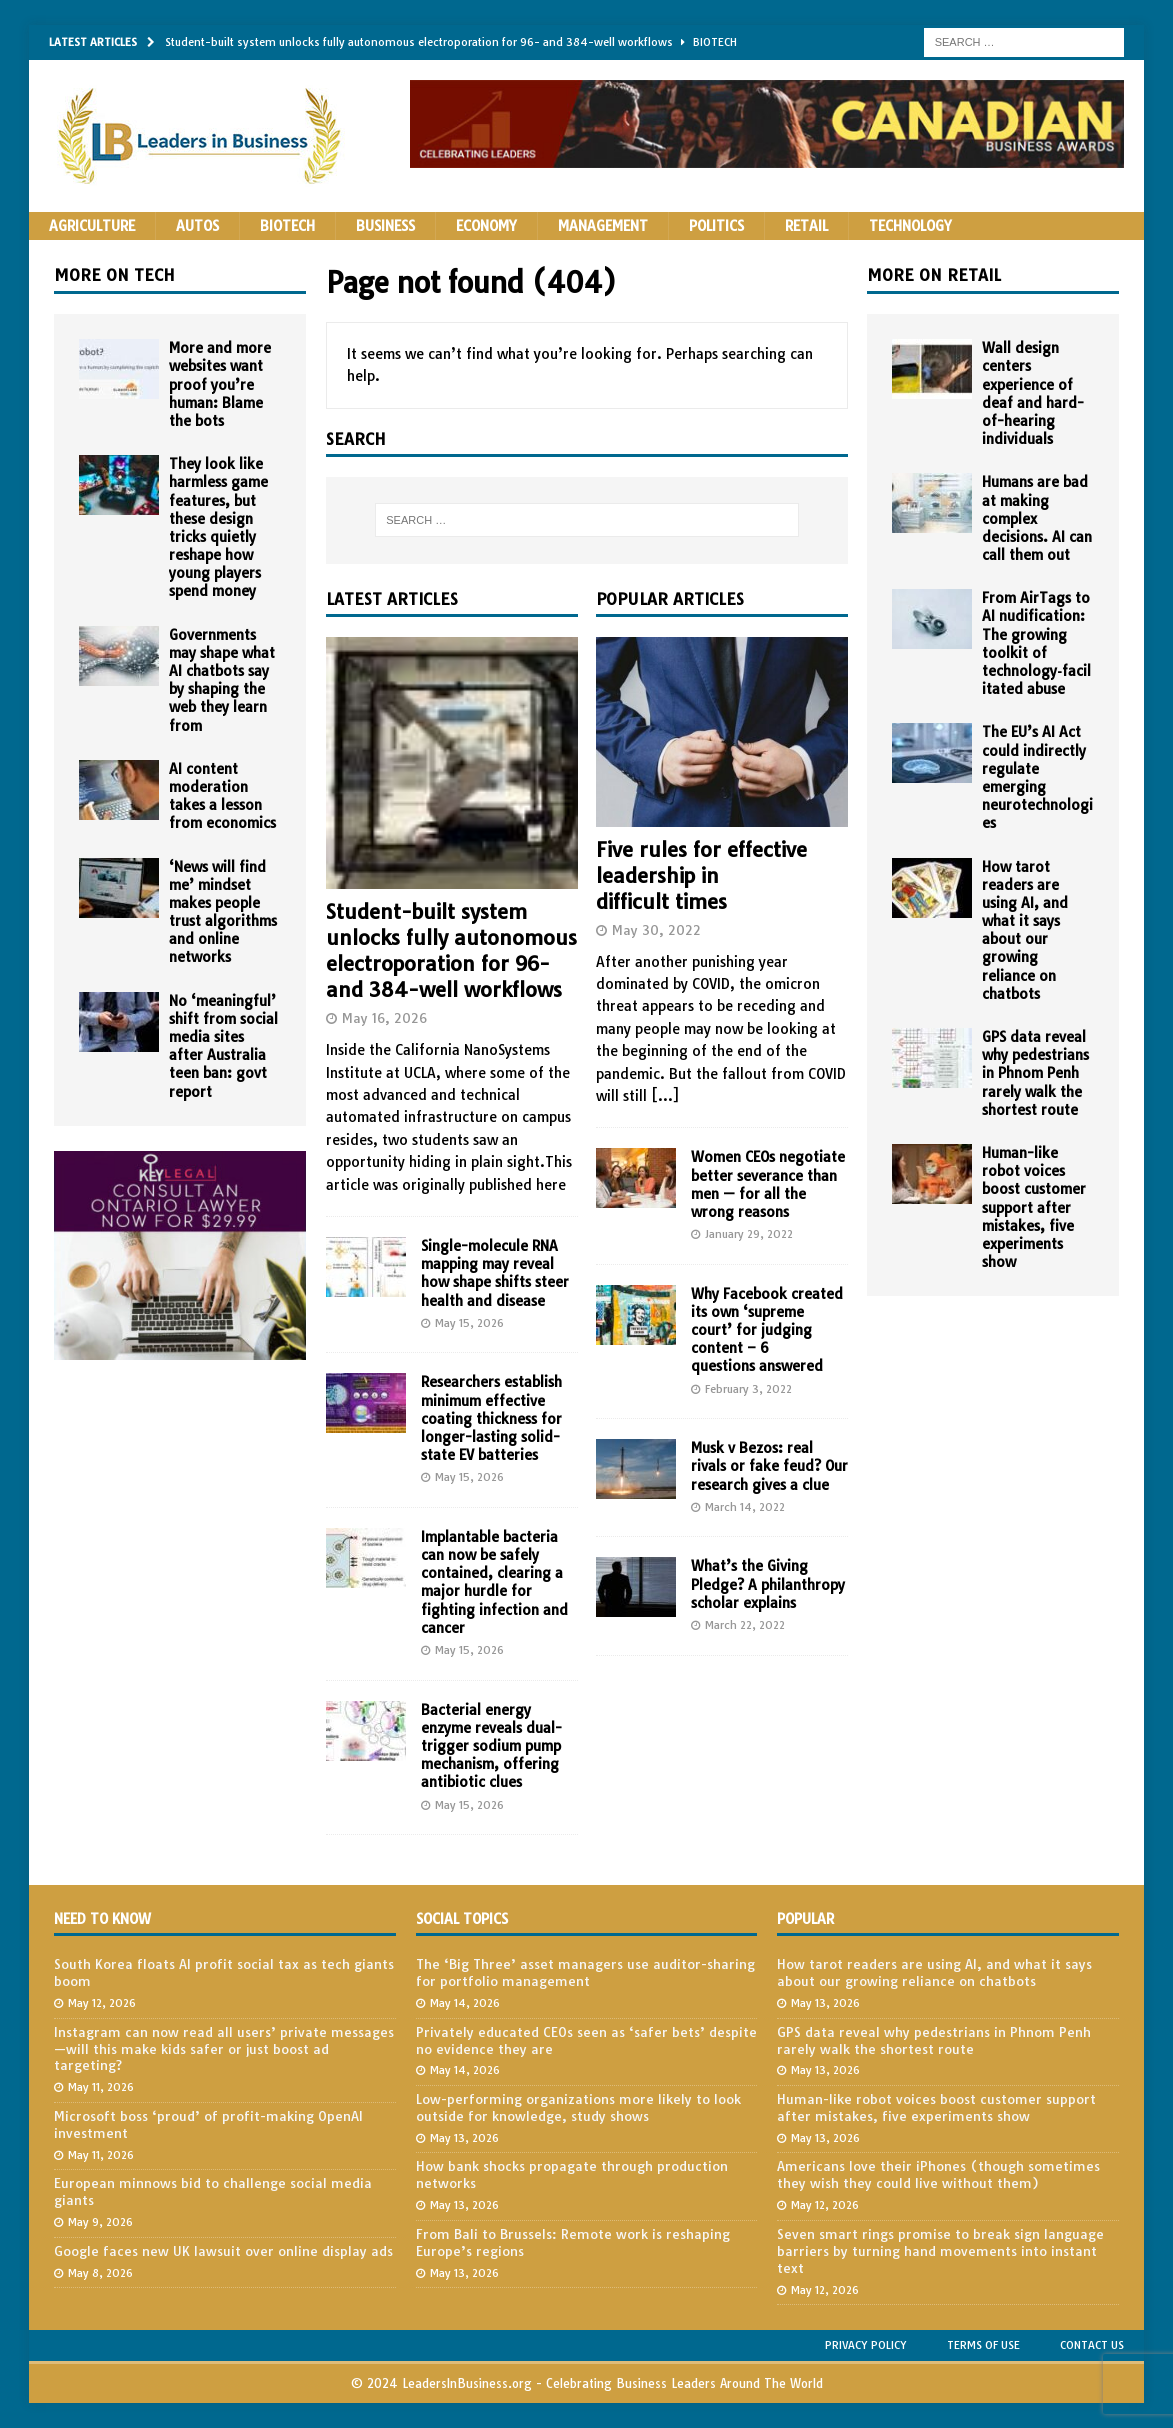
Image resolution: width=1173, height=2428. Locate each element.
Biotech (287, 226)
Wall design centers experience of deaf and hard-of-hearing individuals (1033, 393)
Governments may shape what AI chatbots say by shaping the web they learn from (222, 680)
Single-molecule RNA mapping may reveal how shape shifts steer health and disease (495, 1273)
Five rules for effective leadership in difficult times (701, 875)
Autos (197, 226)
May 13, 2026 (464, 2138)
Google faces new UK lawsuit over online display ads (223, 2251)
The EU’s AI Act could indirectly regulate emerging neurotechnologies (1037, 777)
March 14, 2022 (745, 1507)
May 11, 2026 (101, 2087)
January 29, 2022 (749, 1234)
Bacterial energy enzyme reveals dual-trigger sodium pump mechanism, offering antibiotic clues (491, 1746)
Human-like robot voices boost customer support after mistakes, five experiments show (1034, 1207)
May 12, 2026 (102, 2003)
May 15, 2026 (469, 1323)
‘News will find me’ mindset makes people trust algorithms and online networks (223, 912)
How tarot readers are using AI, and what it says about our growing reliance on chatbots (1025, 930)
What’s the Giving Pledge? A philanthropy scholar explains (768, 1584)
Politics (716, 226)
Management (603, 226)
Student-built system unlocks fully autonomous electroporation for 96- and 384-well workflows (451, 950)
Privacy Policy (866, 2345)
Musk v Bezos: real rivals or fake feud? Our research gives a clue (769, 1466)
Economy (486, 226)
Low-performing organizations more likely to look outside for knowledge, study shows (578, 2107)
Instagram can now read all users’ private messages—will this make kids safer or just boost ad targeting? (224, 2049)
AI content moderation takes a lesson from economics (222, 796)
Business (385, 226)
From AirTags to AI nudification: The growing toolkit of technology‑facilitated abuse (1036, 643)
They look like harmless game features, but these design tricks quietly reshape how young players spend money (218, 527)
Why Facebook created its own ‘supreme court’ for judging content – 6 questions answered (767, 1330)
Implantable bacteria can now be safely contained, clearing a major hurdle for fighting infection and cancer (494, 1582)
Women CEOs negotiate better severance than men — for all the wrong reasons (768, 1184)
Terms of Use (983, 2345)
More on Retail (934, 275)
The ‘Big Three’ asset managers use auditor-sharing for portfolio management (585, 1972)
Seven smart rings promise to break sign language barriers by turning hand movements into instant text (940, 2251)
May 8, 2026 (100, 2273)
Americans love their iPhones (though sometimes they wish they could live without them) (938, 2174)
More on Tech (114, 275)
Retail (806, 226)
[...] (665, 1096)
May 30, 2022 (656, 930)
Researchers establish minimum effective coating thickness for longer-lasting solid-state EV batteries (491, 1418)
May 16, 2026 (384, 1018)
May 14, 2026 (465, 2003)
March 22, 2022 (745, 1625)
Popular (805, 1919)
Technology (910, 226)
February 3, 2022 (748, 1389)
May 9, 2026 (100, 2222)
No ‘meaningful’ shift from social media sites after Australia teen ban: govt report (223, 1046)
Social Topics (462, 1919)
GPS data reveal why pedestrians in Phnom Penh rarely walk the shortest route (1035, 1073)
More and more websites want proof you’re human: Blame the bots (220, 384)
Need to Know (102, 1919)
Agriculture (92, 226)
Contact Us (1092, 2345)
